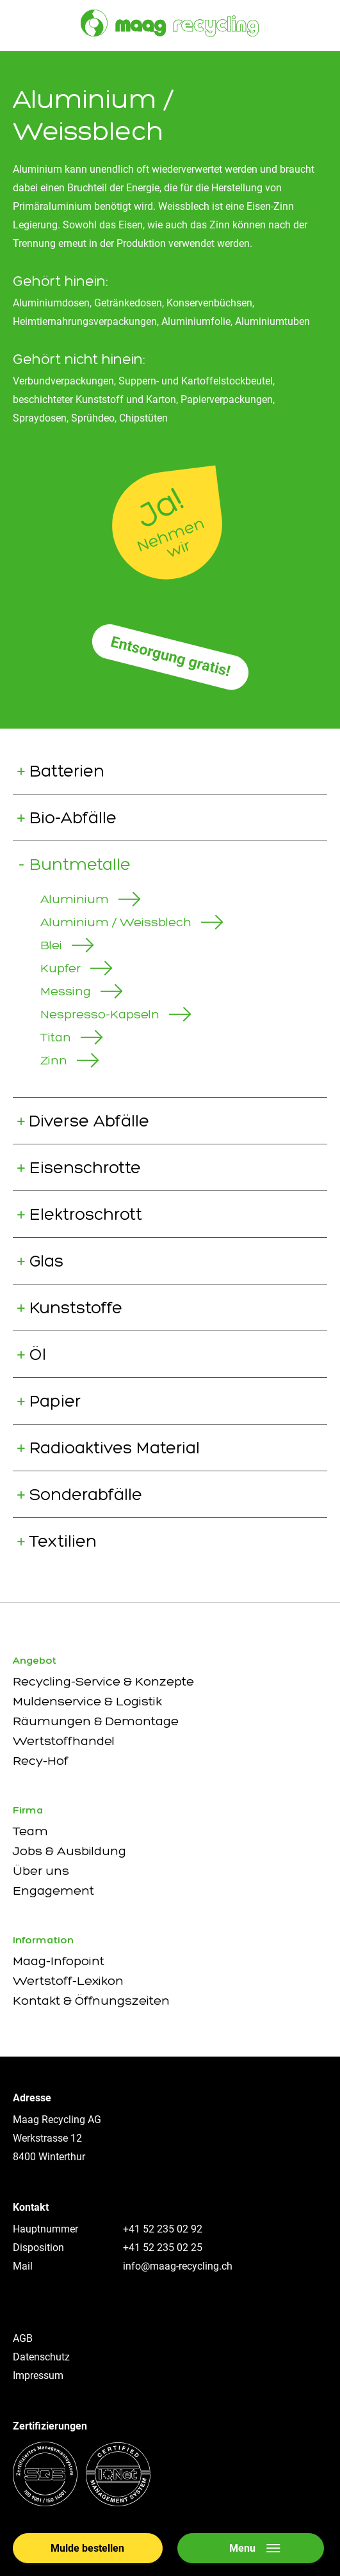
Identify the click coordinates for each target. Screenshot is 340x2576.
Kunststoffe (75, 1307)
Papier (55, 1401)
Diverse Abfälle (89, 1120)
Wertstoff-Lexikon (68, 1980)
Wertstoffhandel (64, 1740)
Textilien (63, 1541)
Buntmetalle (80, 864)
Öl (37, 1354)
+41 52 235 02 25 (162, 2247)
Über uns (41, 1870)
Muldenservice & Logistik (87, 1701)
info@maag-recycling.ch (177, 2266)
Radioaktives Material (114, 1447)
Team (30, 1830)
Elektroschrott (85, 1214)
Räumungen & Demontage (96, 1720)
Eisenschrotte (85, 1167)
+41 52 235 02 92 (162, 2229)
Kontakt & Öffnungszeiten (91, 2000)
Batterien (66, 771)
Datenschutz (41, 2357)
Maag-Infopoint (58, 1960)
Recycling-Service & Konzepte (103, 1681)
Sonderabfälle (85, 1494)
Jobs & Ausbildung (69, 1850)
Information (43, 1940)
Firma (28, 1810)
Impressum (38, 2375)
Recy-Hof (41, 1760)
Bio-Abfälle (73, 817)
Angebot (34, 1660)
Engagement (53, 1890)
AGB (23, 2338)
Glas (46, 1261)
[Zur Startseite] (170, 23)
